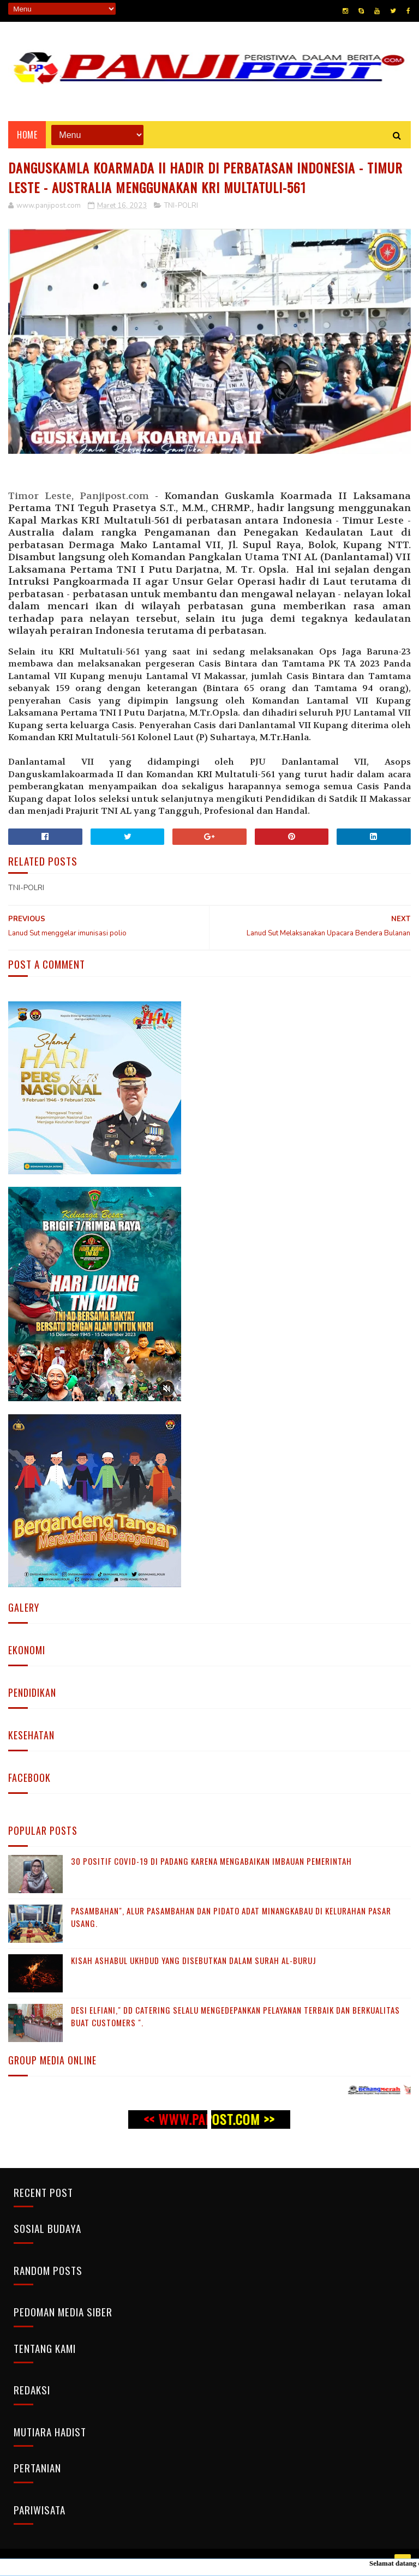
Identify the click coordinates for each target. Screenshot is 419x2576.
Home (27, 134)
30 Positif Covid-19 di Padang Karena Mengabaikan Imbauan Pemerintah (211, 1861)
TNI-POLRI (181, 206)
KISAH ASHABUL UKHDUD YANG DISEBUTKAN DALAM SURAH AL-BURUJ (193, 1960)
